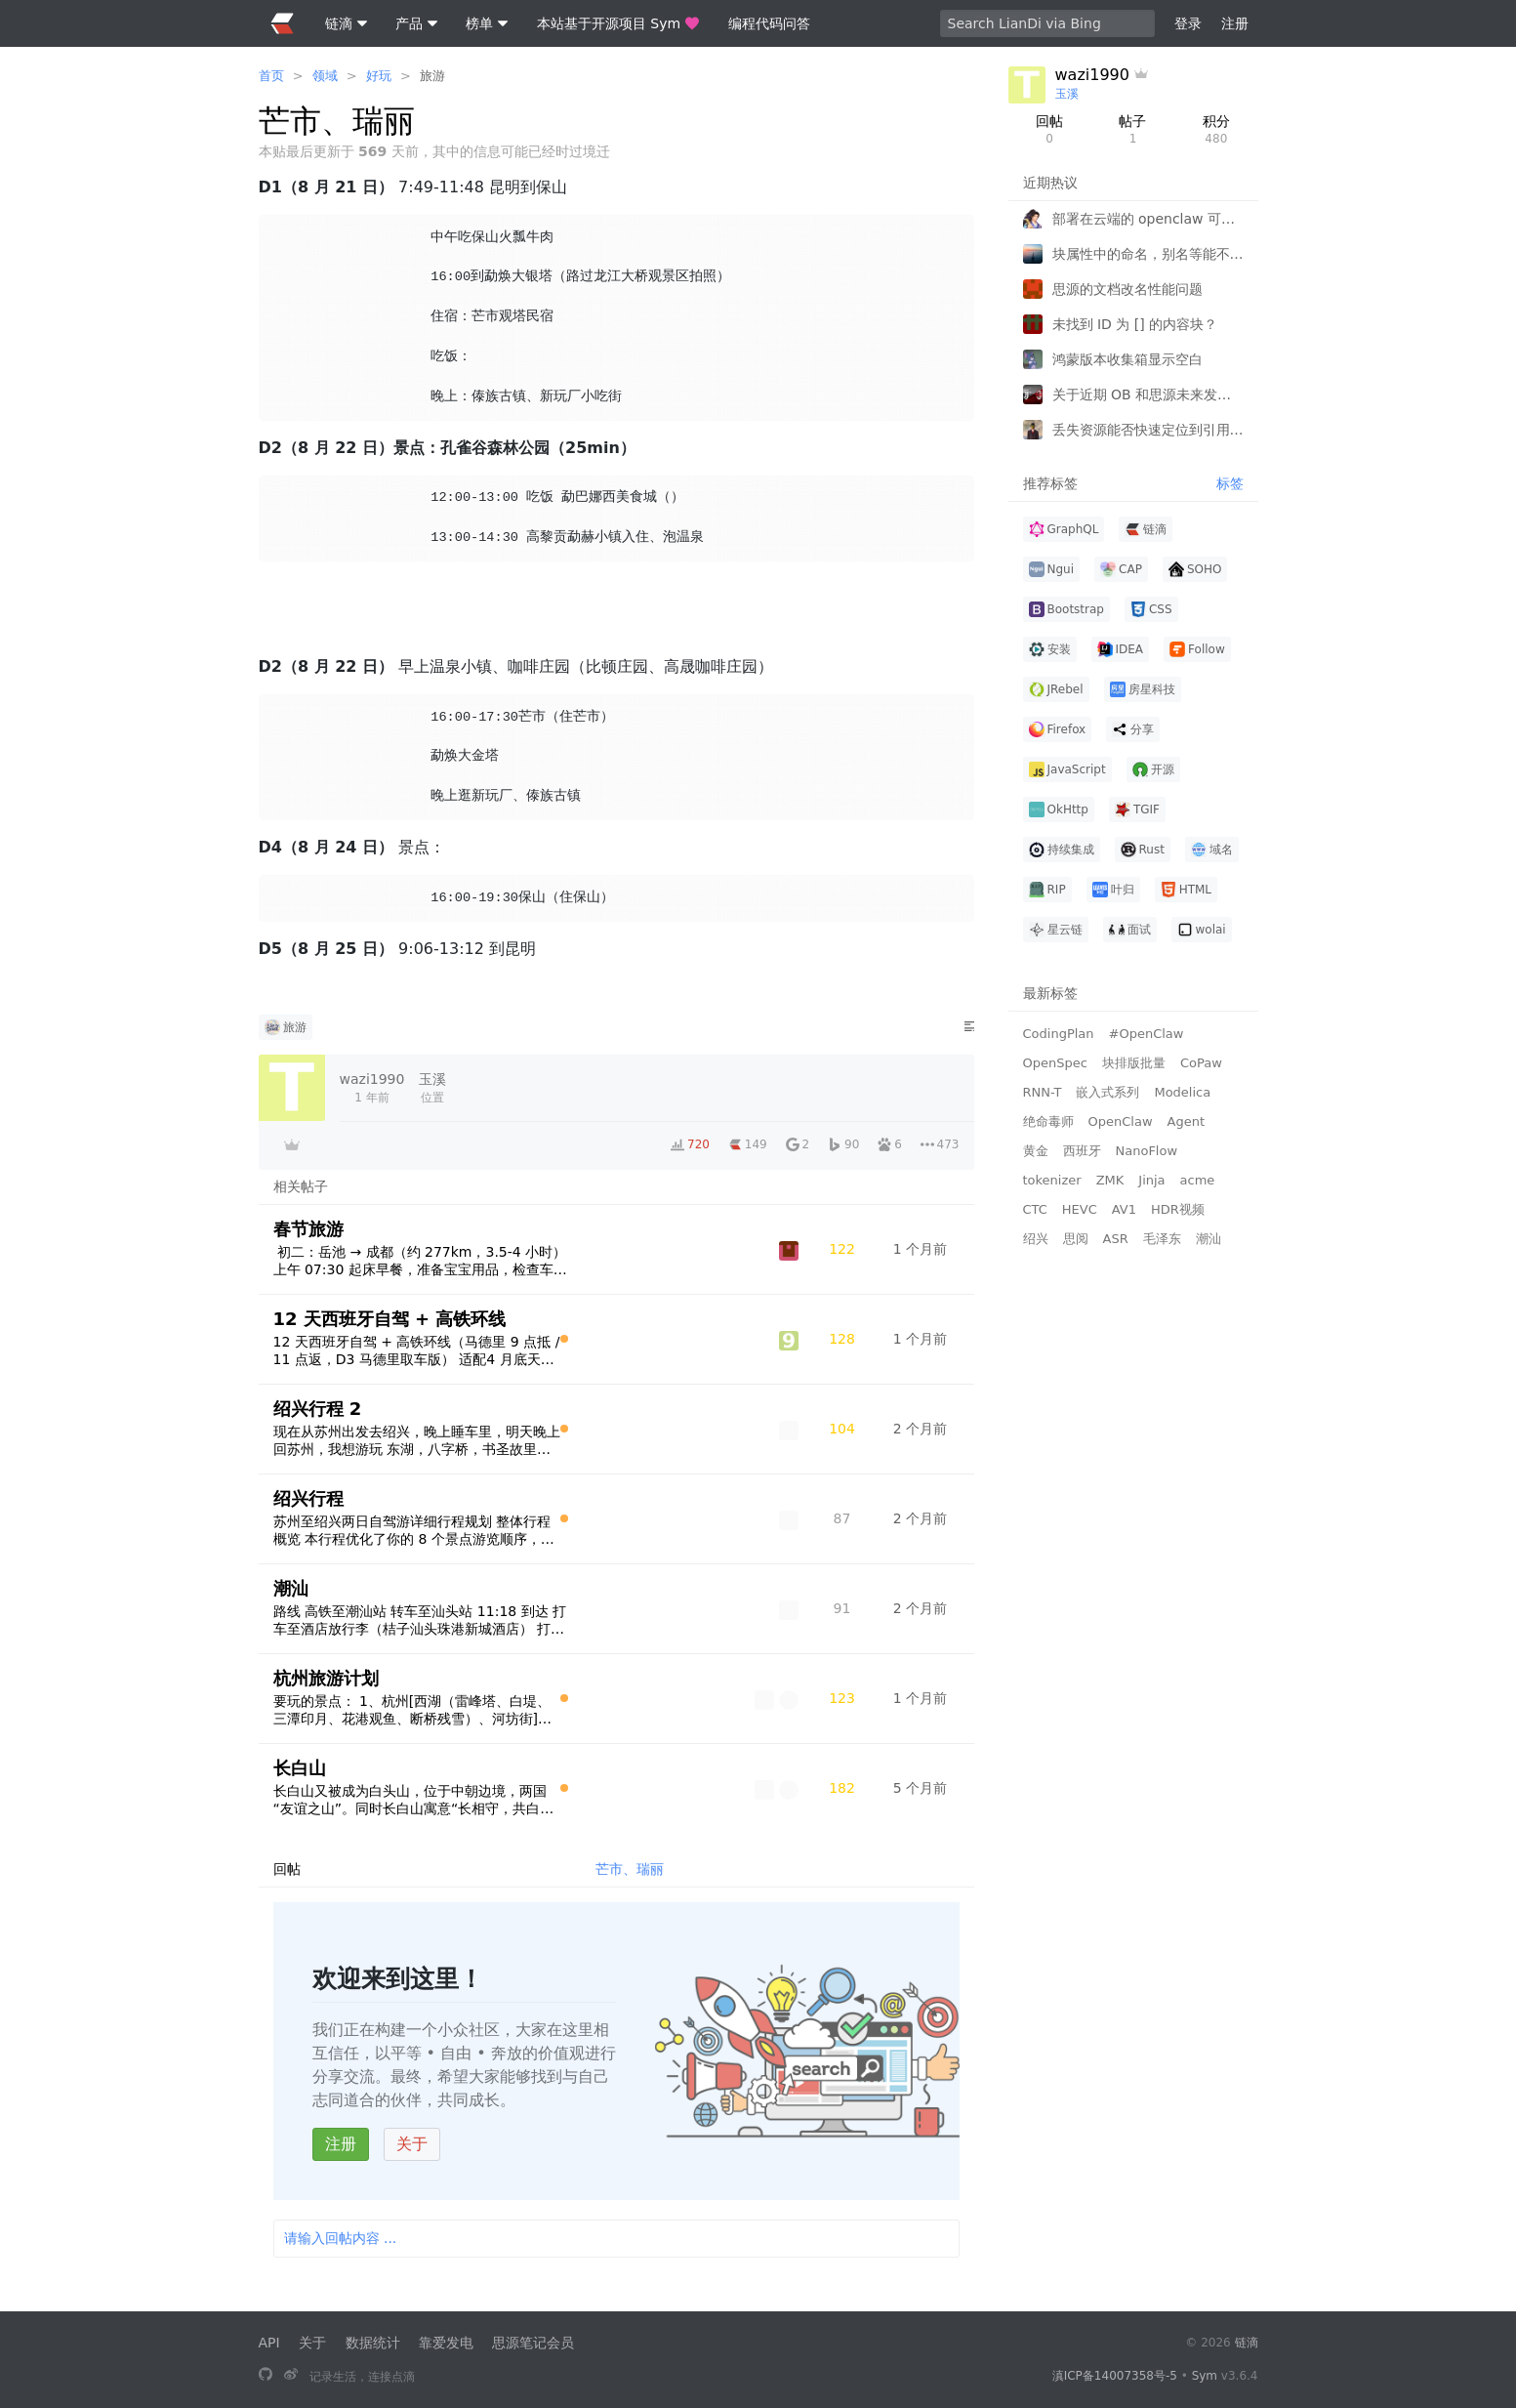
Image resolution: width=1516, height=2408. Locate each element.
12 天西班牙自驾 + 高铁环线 (390, 1318)
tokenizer (1052, 1180)
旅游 (432, 75)
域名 (1212, 849)
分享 (1133, 729)
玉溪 (1067, 94)
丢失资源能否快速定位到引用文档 (1148, 429)
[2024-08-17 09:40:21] (372, 1087)
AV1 (1124, 1209)
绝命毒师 (1048, 1121)
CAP (1121, 569)
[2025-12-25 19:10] (920, 1608)
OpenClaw (1120, 1121)
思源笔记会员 (533, 2342)
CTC (1035, 1209)
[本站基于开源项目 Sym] (265, 2375)
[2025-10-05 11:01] (920, 1788)
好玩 (378, 75)
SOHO (1195, 569)
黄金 (1035, 1150)
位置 (432, 1086)
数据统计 (373, 2342)
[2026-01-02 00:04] (920, 1518)
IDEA (1120, 649)
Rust (1143, 849)
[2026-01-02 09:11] (920, 1428)
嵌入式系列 (1107, 1092)
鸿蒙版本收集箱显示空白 (1127, 359)
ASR (1115, 1238)
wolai (1201, 929)
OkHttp (1058, 809)
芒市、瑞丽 (629, 1869)
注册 (340, 2144)
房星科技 (1142, 689)
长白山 (299, 1768)
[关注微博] (291, 2375)
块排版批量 (1134, 1063)
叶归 (1113, 889)
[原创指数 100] (564, 1339)
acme (1197, 1180)
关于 (412, 2144)
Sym (1204, 2376)
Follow (1197, 649)
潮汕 (290, 1588)
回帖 (1049, 129)
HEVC (1079, 1209)
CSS (1151, 609)
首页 (271, 75)
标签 (1230, 483)
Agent (1186, 1121)
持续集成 (1061, 849)
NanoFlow (1147, 1150)
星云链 (1056, 929)
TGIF (1137, 809)
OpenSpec (1055, 1063)
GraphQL (1064, 529)
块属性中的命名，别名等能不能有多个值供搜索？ (1148, 254)
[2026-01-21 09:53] (920, 1339)
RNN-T (1042, 1092)
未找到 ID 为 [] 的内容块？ (1135, 324)
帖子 (1132, 129)
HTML (1186, 889)
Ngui (1052, 569)
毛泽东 (1162, 1238)
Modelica (1182, 1092)
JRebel (1056, 689)
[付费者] (292, 1144)
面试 (1130, 929)
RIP (1047, 889)
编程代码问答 (769, 23)
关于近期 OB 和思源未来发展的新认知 (1148, 394)
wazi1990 (1092, 75)
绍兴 (1035, 1238)
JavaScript (1067, 769)
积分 (1215, 129)
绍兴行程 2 (317, 1408)
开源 (1153, 769)
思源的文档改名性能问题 (1127, 289)
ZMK (1110, 1180)
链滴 (1146, 529)
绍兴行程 (308, 1498)
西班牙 (1082, 1150)
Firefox (1057, 729)
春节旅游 (308, 1229)
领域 (325, 75)
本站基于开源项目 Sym (618, 23)
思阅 (1075, 1238)
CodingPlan (1058, 1033)
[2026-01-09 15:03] (920, 1698)
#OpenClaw (1146, 1033)
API (269, 2342)
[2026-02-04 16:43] (920, 1249)
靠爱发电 (446, 2342)
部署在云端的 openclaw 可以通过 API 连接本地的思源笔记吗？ (1148, 219)
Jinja (1151, 1180)
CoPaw (1201, 1063)
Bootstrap (1066, 609)
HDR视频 (1178, 1209)
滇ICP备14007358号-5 (1114, 2376)
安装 (1050, 649)
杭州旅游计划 (326, 1678)
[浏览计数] (842, 1249)
